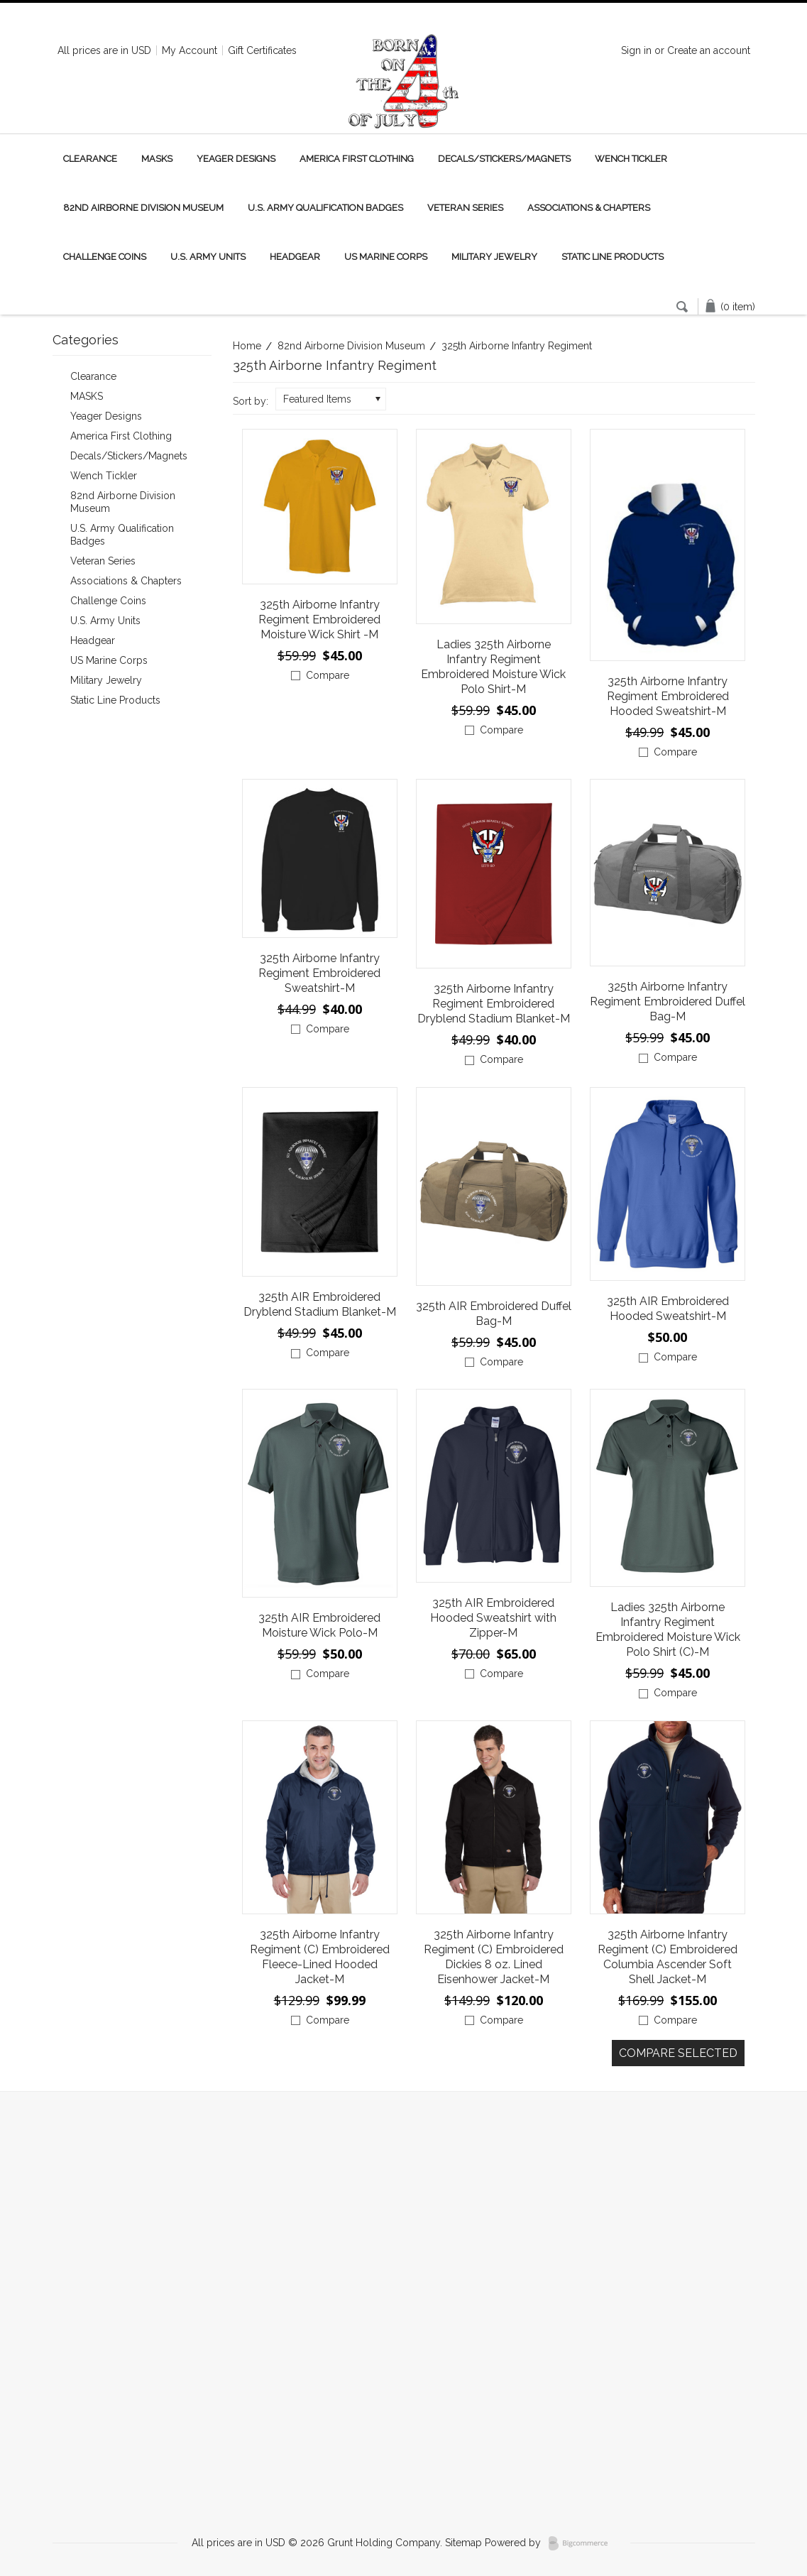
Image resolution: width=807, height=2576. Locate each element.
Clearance (90, 158)
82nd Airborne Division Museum (143, 207)
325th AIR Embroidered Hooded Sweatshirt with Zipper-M (493, 1617)
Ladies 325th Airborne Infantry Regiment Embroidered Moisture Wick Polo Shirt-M (493, 667)
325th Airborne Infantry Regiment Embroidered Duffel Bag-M (667, 1001)
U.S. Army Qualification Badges (325, 207)
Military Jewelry (494, 256)
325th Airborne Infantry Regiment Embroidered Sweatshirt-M (319, 973)
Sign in (636, 50)
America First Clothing (357, 158)
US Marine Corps (385, 256)
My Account (189, 50)
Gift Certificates (262, 50)
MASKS (156, 158)
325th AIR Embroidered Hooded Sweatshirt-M (668, 1308)
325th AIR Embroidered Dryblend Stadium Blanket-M (319, 1304)
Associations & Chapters (588, 207)
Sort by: (250, 401)
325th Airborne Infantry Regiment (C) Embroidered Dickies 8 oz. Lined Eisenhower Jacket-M (494, 1957)
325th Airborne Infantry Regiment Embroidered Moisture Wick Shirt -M (319, 619)
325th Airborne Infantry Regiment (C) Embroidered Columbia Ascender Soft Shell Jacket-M (667, 1957)
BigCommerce (582, 2543)
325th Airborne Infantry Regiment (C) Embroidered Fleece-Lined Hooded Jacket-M (320, 1957)
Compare (327, 675)
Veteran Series (465, 207)
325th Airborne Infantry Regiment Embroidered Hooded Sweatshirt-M (668, 696)
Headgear (295, 256)
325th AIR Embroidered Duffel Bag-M (493, 1313)
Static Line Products (612, 256)
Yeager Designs (236, 158)
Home (247, 345)
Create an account (708, 50)
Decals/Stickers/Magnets (504, 158)
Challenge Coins (104, 256)
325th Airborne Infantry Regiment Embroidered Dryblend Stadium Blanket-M (493, 1003)
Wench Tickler (631, 158)
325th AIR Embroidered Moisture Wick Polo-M (319, 1625)
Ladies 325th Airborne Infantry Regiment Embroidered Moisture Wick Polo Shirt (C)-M (667, 1629)
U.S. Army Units (208, 256)
